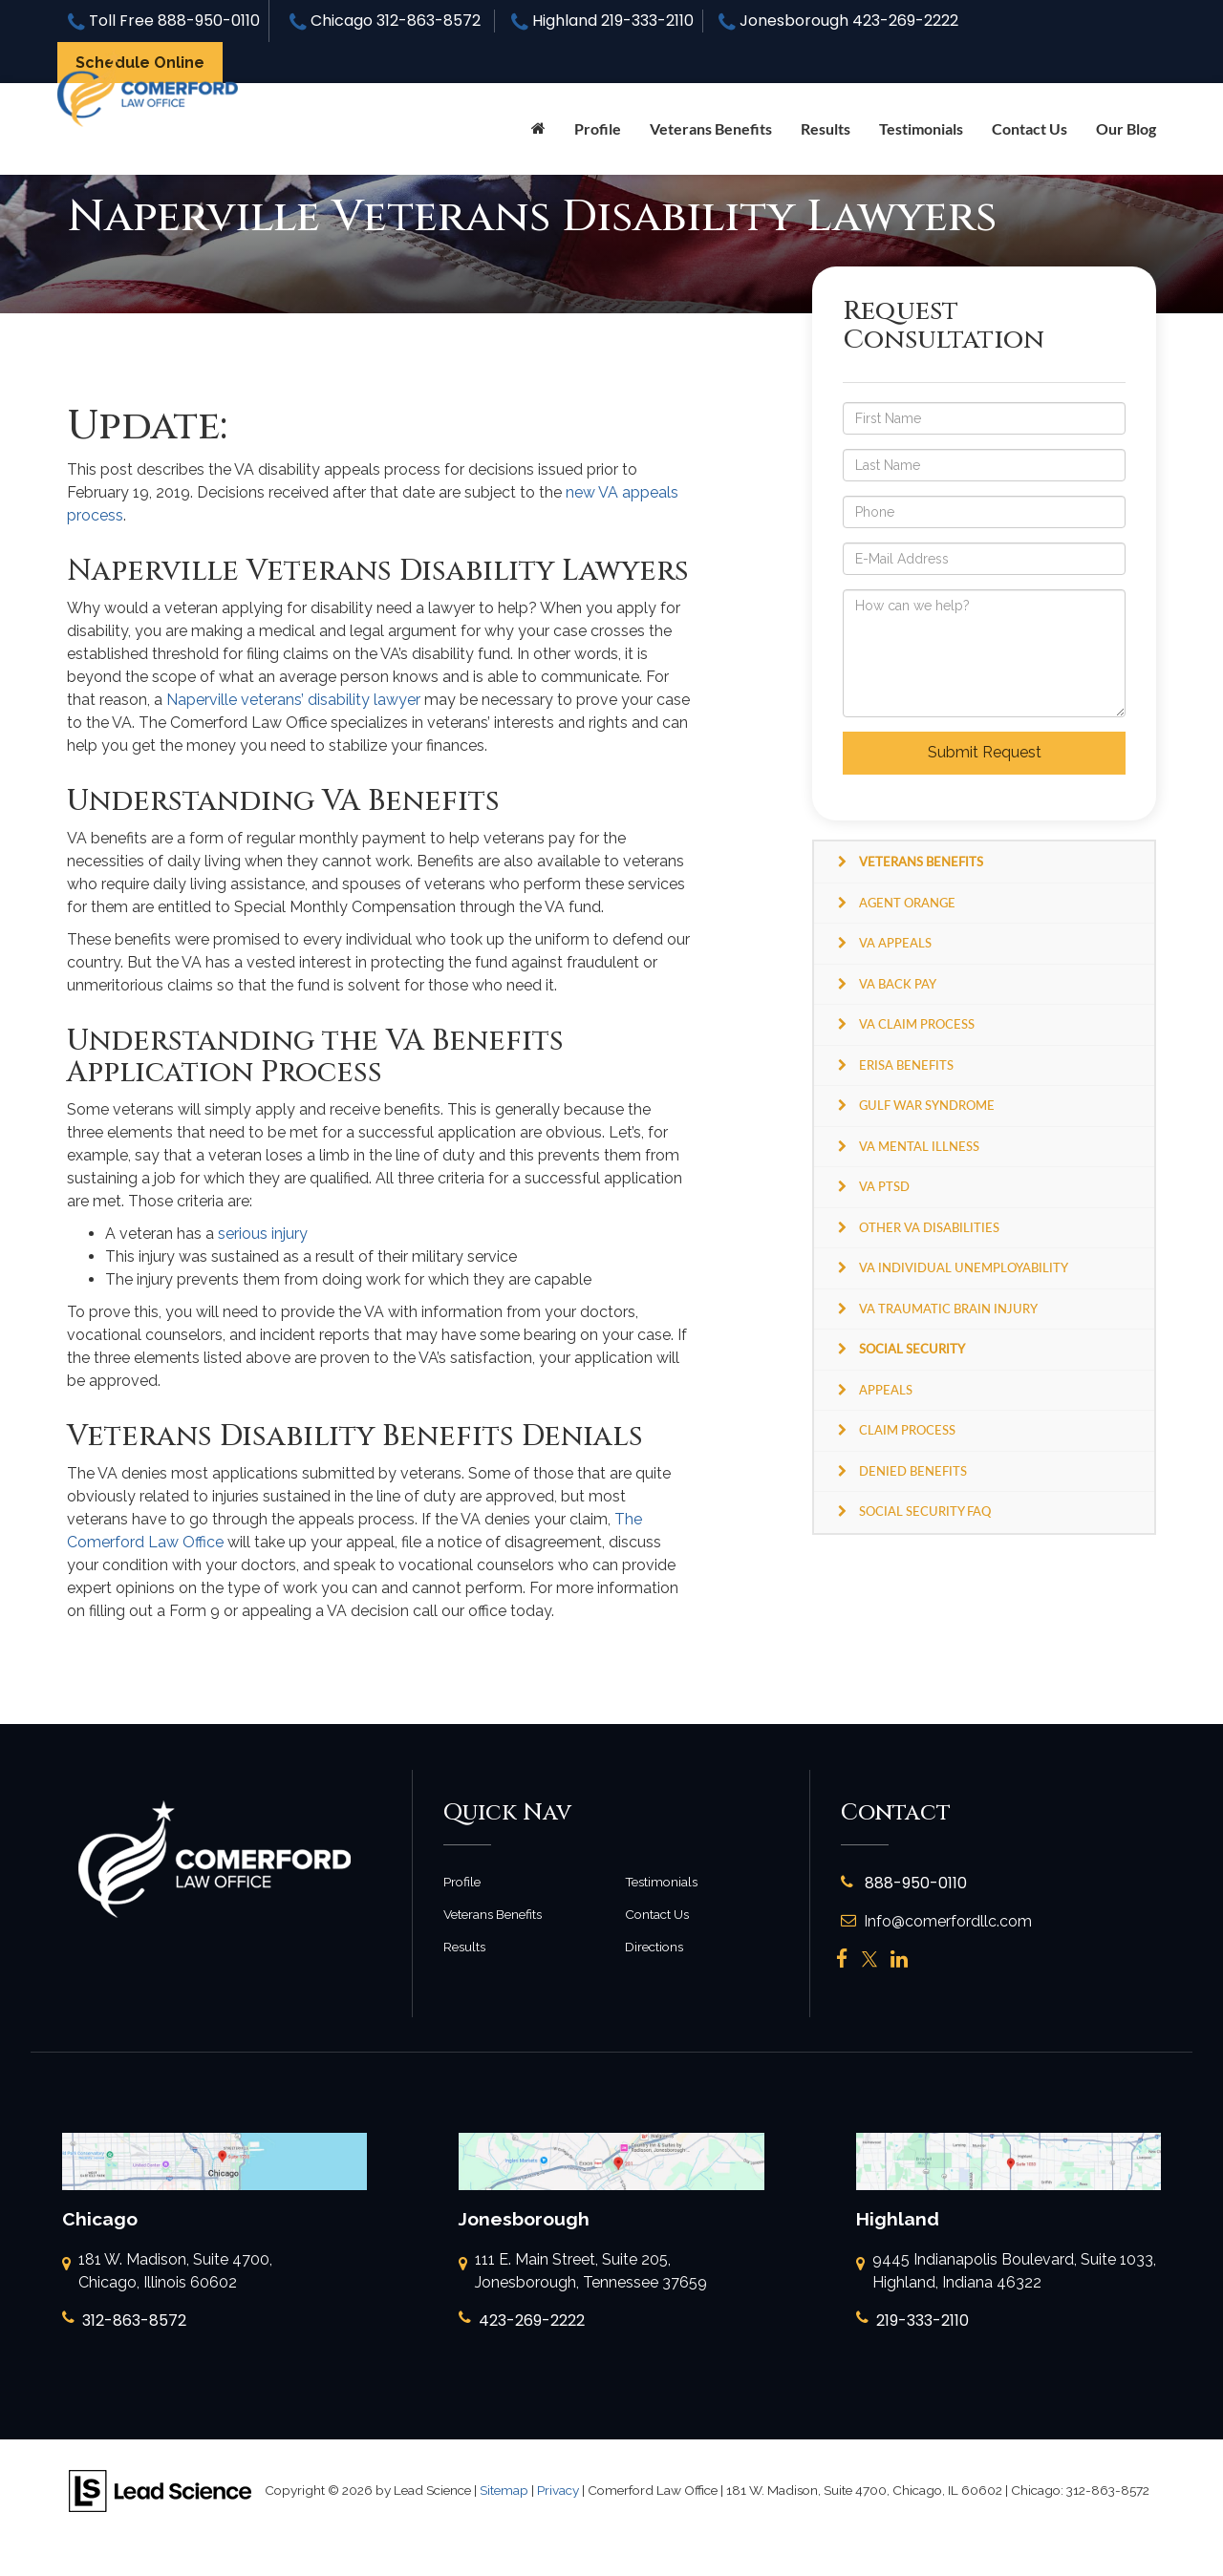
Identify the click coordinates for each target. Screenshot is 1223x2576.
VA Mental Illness (919, 1146)
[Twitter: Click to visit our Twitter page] (869, 1959)
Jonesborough (838, 21)
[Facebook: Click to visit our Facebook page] (842, 1959)
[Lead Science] (160, 2489)
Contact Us (1029, 128)
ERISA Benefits (906, 1065)
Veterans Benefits (492, 1914)
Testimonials (921, 128)
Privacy (558, 2490)
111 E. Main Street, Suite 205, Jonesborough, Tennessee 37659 (583, 2272)
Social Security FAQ (925, 1511)
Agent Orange (907, 902)
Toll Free (164, 21)
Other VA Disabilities (929, 1227)
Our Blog (1126, 128)
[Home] (538, 129)
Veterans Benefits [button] (711, 128)
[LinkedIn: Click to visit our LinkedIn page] (899, 1959)
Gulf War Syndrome (927, 1105)
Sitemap (504, 2490)
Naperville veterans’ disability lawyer (293, 700)
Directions (654, 1946)
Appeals (885, 1389)
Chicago (385, 21)
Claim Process (907, 1429)
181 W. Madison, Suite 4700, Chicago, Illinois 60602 (167, 2272)
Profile (597, 128)
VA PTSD (884, 1186)
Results (825, 128)
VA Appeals (895, 942)
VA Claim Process (917, 1024)
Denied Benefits (913, 1471)
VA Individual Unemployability (963, 1267)
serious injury (263, 1233)
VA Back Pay (897, 983)
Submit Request (984, 752)
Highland (602, 21)
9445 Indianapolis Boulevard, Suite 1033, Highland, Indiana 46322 (1006, 2272)
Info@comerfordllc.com (936, 1921)
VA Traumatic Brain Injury (948, 1308)
